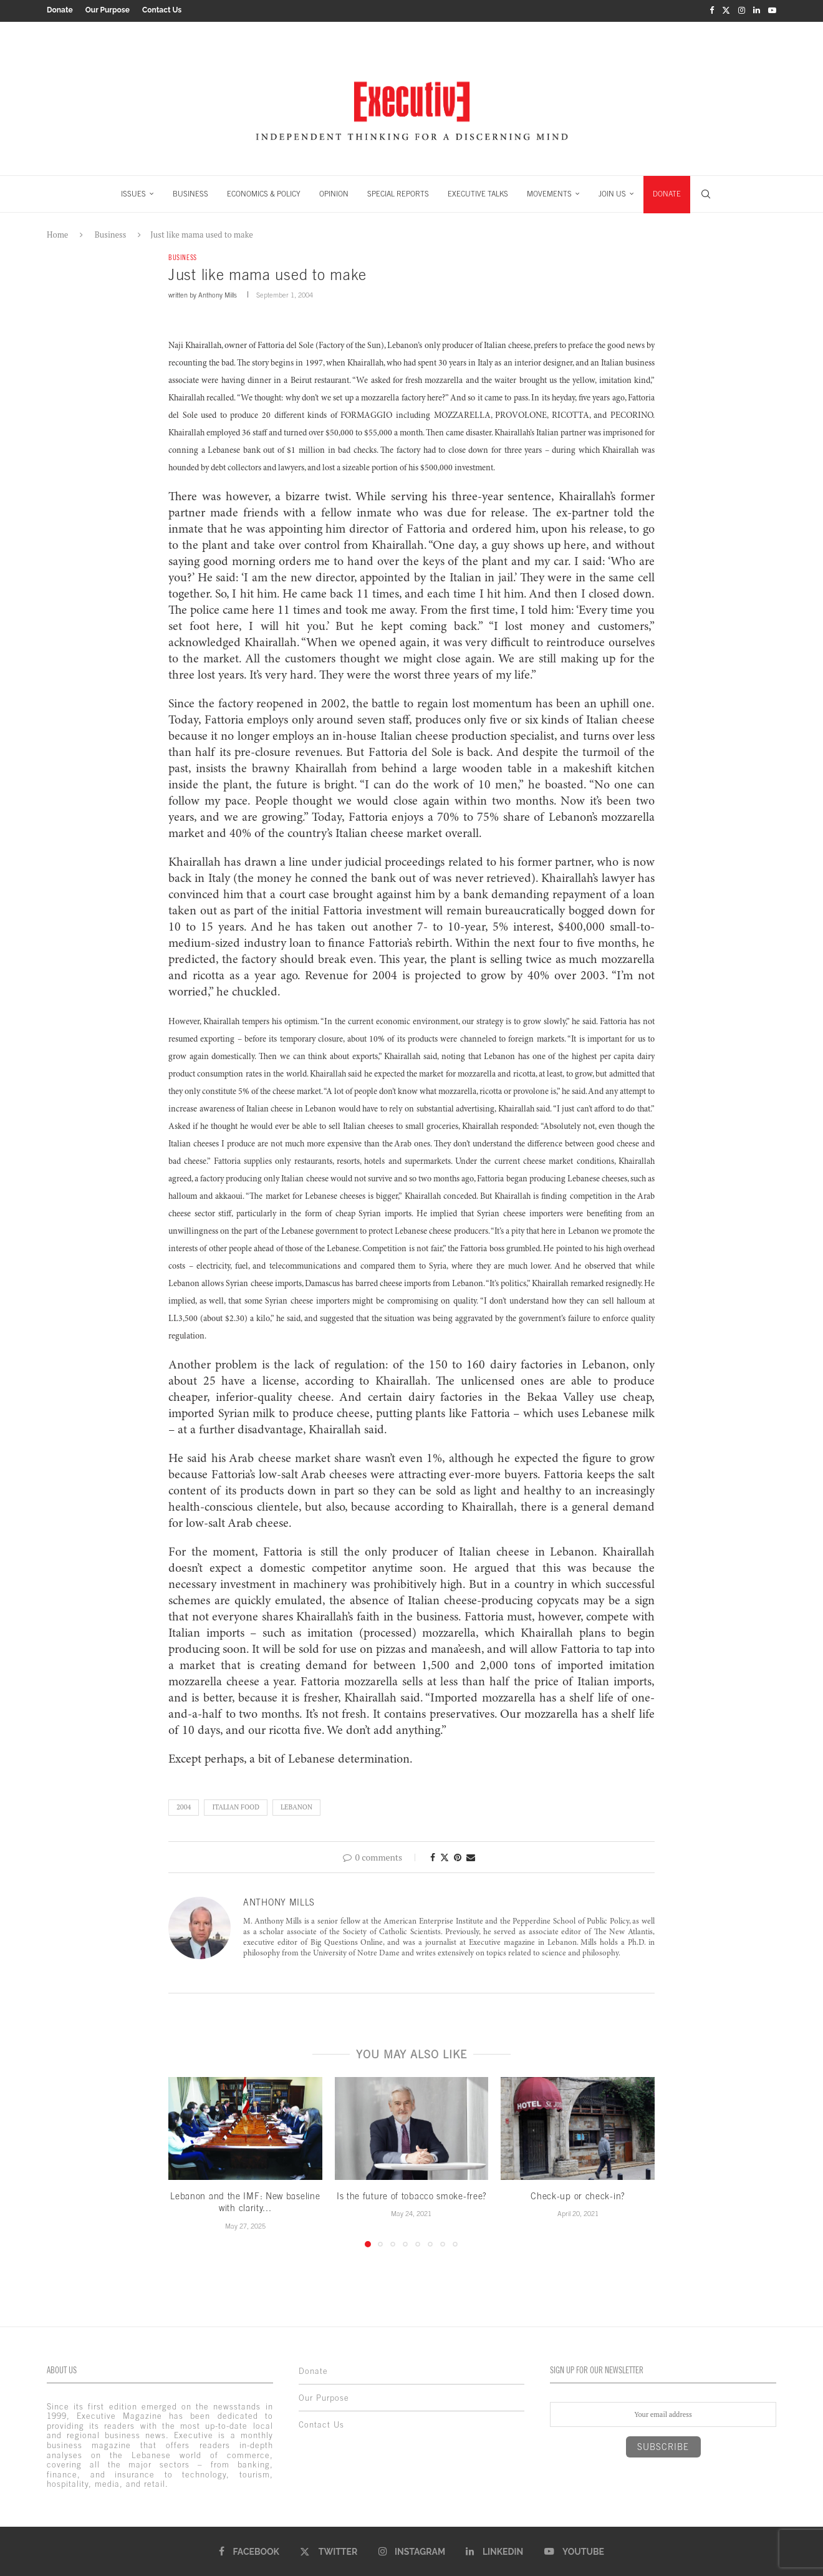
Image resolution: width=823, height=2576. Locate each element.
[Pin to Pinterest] (457, 1856)
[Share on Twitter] (444, 1856)
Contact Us (161, 10)
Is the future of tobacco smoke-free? (411, 2195)
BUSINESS (190, 192)
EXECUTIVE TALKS (478, 192)
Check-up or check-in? (578, 2195)
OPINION (334, 192)
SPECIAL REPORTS (398, 192)
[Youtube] (772, 10)
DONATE (667, 192)
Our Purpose (107, 10)
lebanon (296, 1806)
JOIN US (612, 192)
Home (57, 232)
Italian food (235, 1806)
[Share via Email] (470, 1856)
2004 (183, 1806)
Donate (60, 10)
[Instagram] (741, 10)
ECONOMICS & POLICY (264, 192)
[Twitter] (726, 10)
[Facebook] (712, 10)
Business (111, 232)
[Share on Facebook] (432, 1856)
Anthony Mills (217, 294)
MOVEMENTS (549, 192)
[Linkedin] (756, 10)
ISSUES (133, 192)
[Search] (706, 192)
